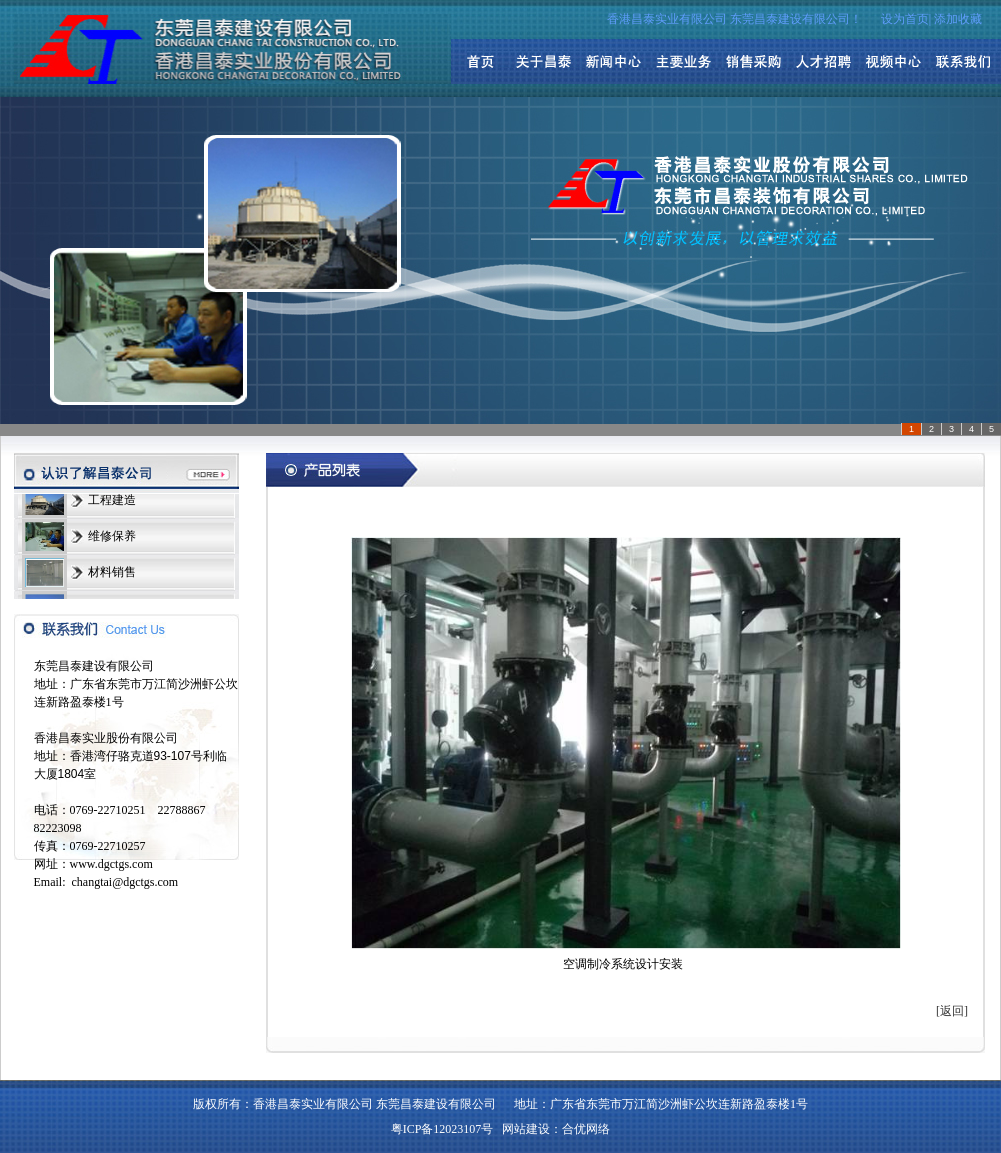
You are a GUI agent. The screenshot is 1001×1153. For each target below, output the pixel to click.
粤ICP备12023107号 (442, 1129)
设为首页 (905, 19)
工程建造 (112, 501)
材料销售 (112, 573)
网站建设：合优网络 (556, 1129)
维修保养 (112, 537)
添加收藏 (958, 19)
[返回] (952, 1011)
